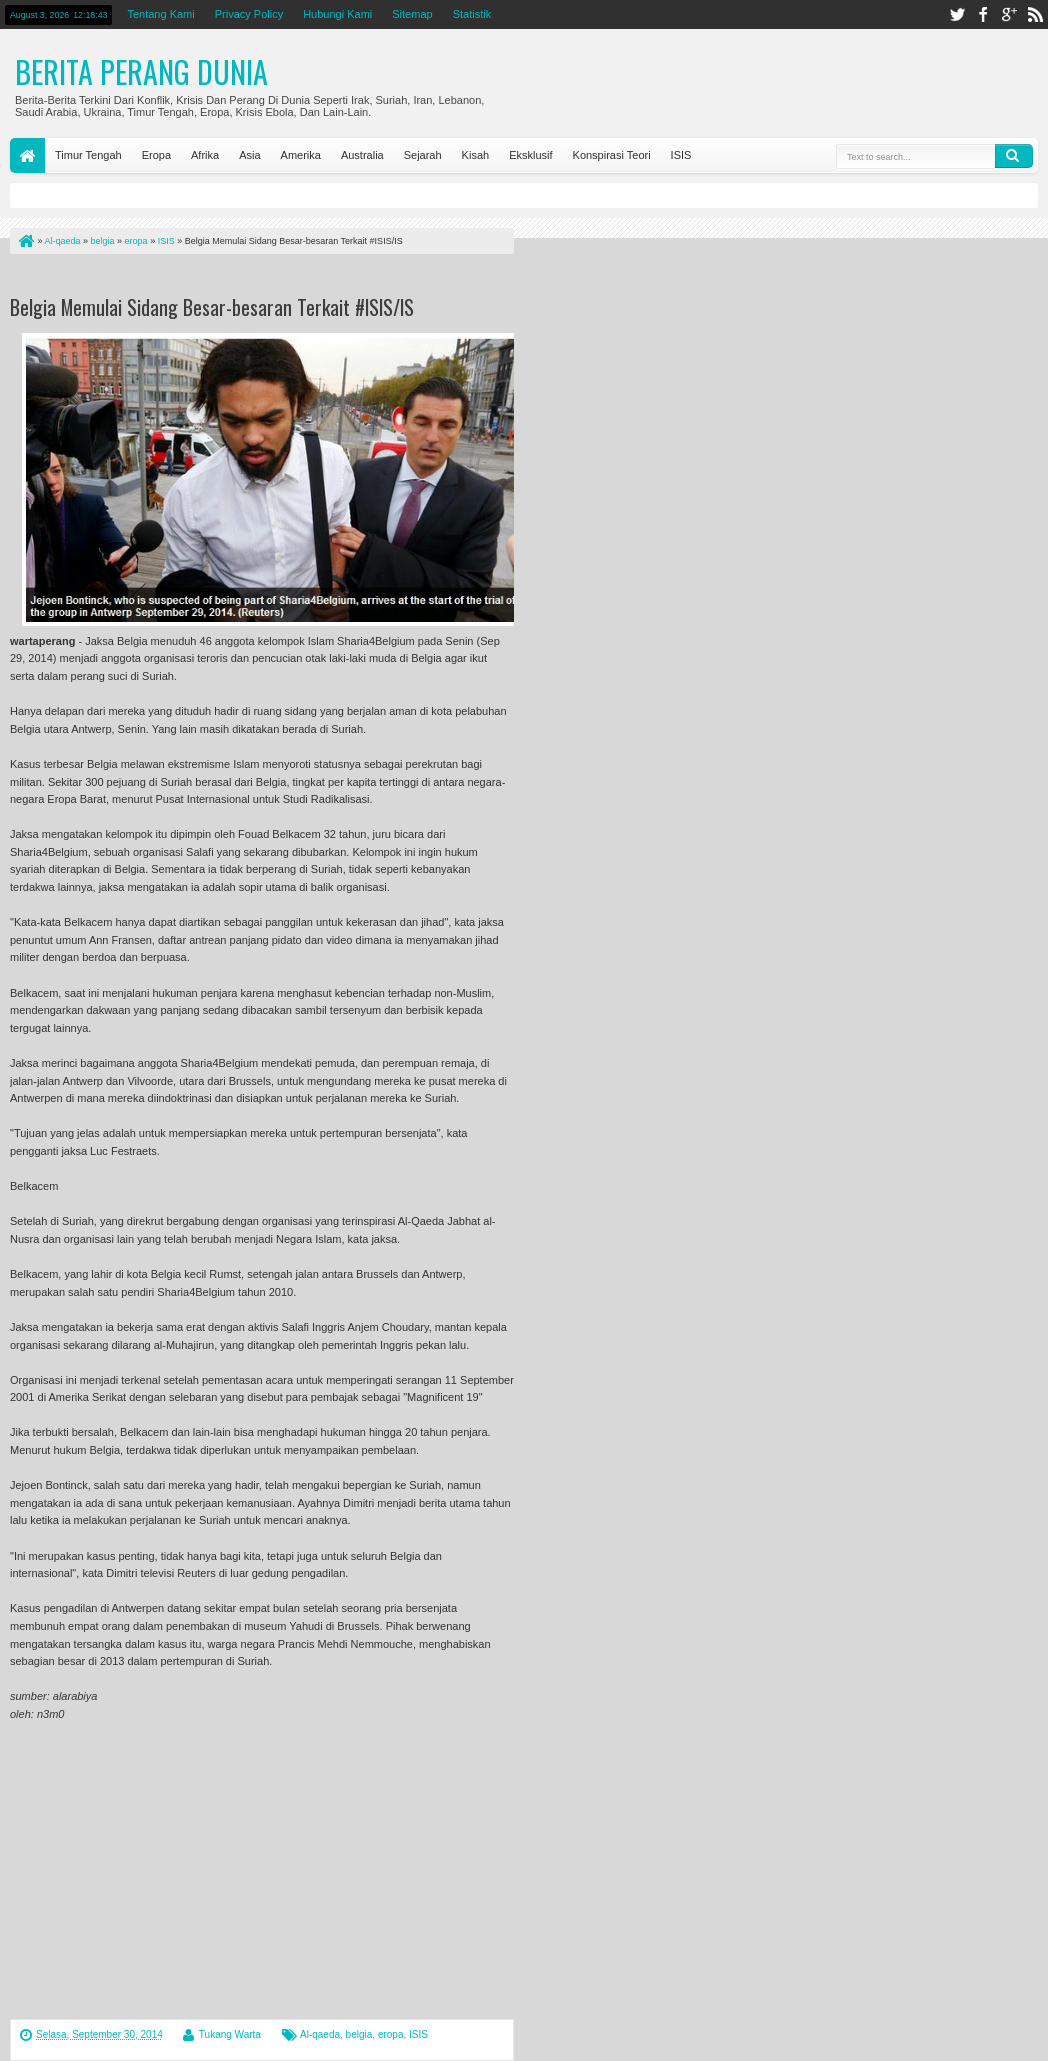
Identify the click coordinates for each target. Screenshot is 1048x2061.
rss (1035, 14)
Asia (249, 155)
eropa (391, 2034)
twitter (957, 14)
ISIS (681, 155)
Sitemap (412, 14)
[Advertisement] (244, 278)
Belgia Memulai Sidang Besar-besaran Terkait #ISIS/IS (212, 307)
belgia (359, 2034)
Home (27, 155)
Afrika (205, 155)
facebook (983, 14)
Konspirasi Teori (612, 155)
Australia (362, 155)
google (1009, 14)
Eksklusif (530, 155)
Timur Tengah (88, 155)
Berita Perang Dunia (141, 71)
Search (1014, 156)
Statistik (472, 14)
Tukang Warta (230, 2034)
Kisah (476, 155)
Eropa (156, 155)
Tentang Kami (160, 14)
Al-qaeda (320, 2034)
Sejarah (423, 155)
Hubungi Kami (337, 14)
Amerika (301, 155)
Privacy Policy (249, 14)
